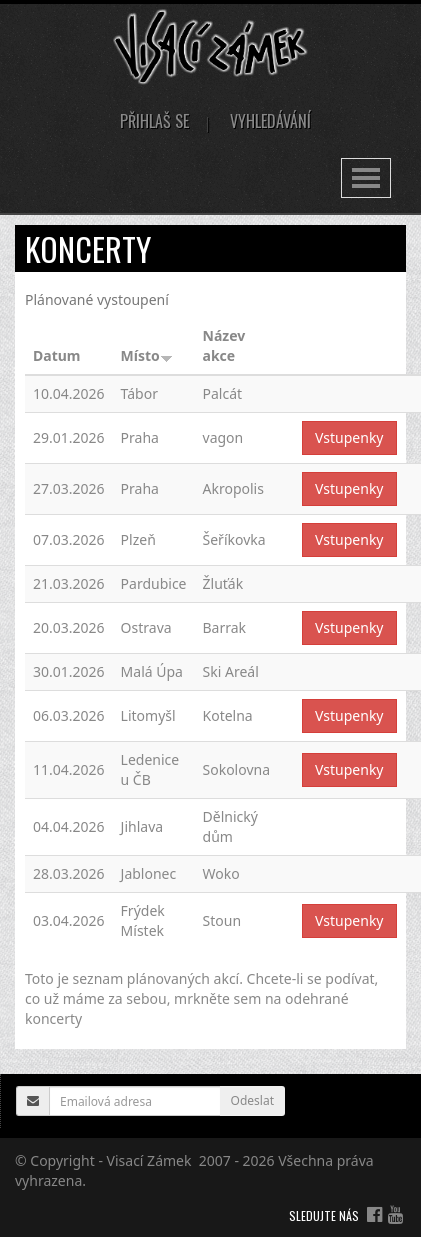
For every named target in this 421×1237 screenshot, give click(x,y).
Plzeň (138, 539)
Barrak (225, 627)
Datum (56, 355)
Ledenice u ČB (150, 769)
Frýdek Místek (143, 920)
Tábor (139, 393)
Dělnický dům (230, 826)
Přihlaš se (154, 121)
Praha (140, 437)
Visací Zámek (149, 1160)
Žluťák (223, 583)
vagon (223, 437)
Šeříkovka (234, 539)
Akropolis (233, 488)
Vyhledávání (270, 121)
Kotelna (228, 715)
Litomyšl (148, 715)
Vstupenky (349, 437)
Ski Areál (231, 671)
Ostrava (146, 627)
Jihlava (142, 826)
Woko (221, 873)
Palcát (223, 393)
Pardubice (154, 583)
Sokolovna (237, 769)
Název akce (224, 345)
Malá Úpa (152, 671)
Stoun (222, 920)
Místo (147, 355)
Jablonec (149, 873)
